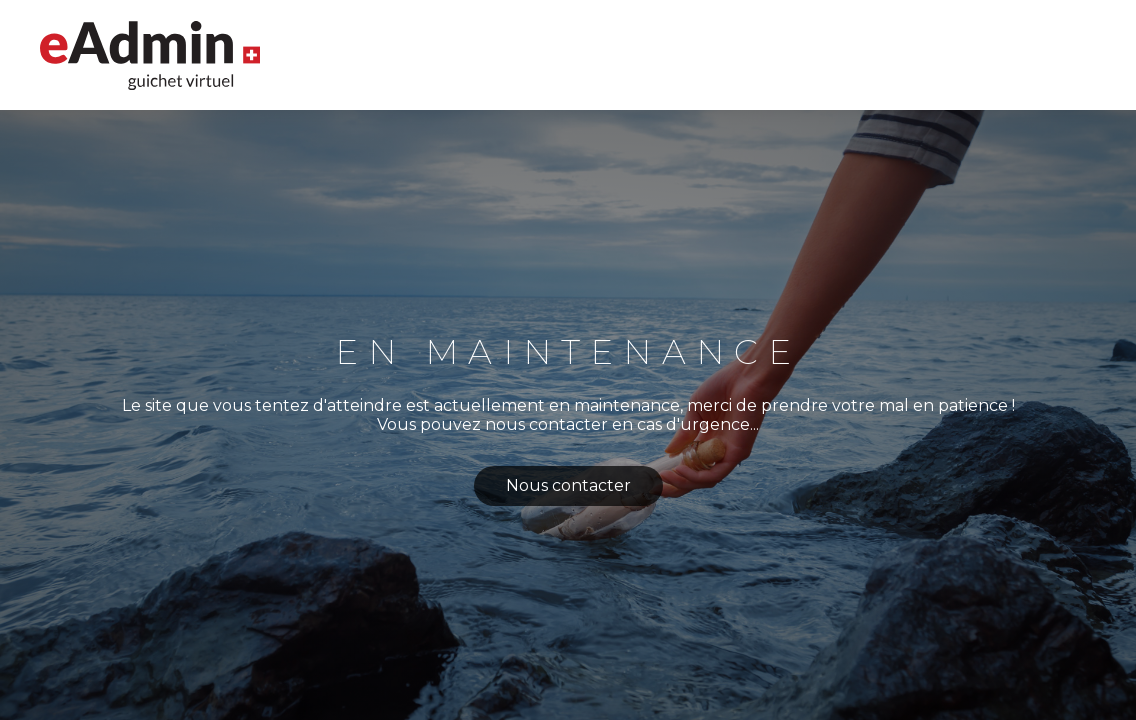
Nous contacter (568, 485)
